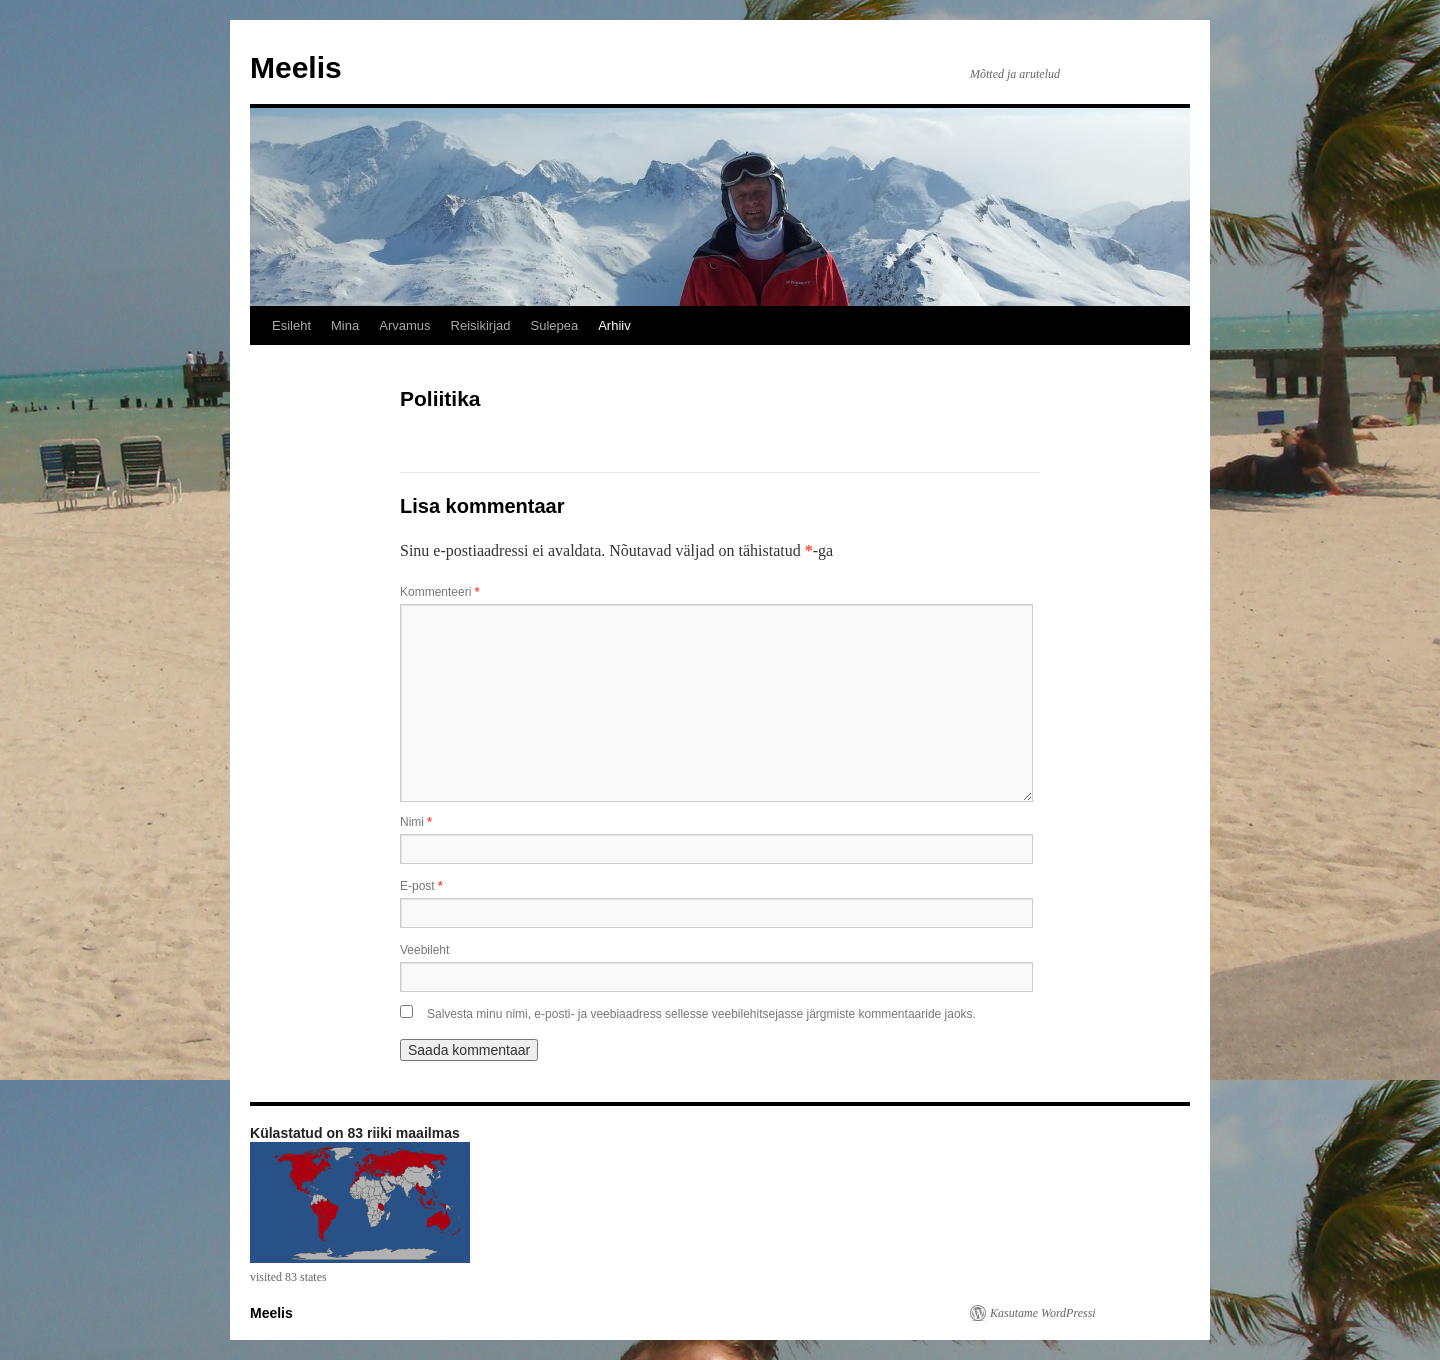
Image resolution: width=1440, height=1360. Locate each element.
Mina (345, 325)
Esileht (291, 325)
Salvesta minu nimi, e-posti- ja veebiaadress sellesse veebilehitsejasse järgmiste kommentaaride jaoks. (701, 1014)
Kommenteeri (439, 592)
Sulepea (554, 325)
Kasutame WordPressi (1043, 1313)
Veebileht (424, 950)
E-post (421, 886)
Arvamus (404, 325)
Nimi (416, 822)
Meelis (296, 67)
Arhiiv (614, 325)
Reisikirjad (481, 325)
